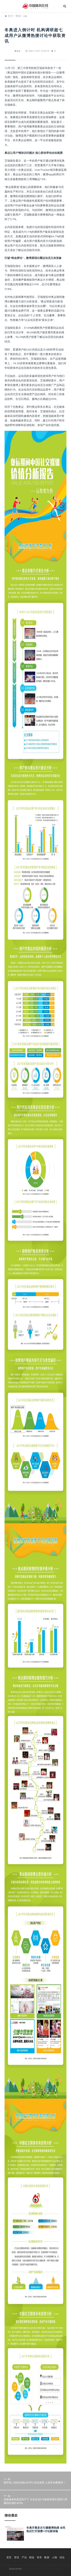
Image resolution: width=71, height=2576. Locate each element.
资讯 (16, 2557)
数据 (18, 16)
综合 (62, 2557)
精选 (31, 2557)
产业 (24, 2557)
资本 (39, 2557)
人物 (54, 2557)
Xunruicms (15, 2568)
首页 (10, 16)
